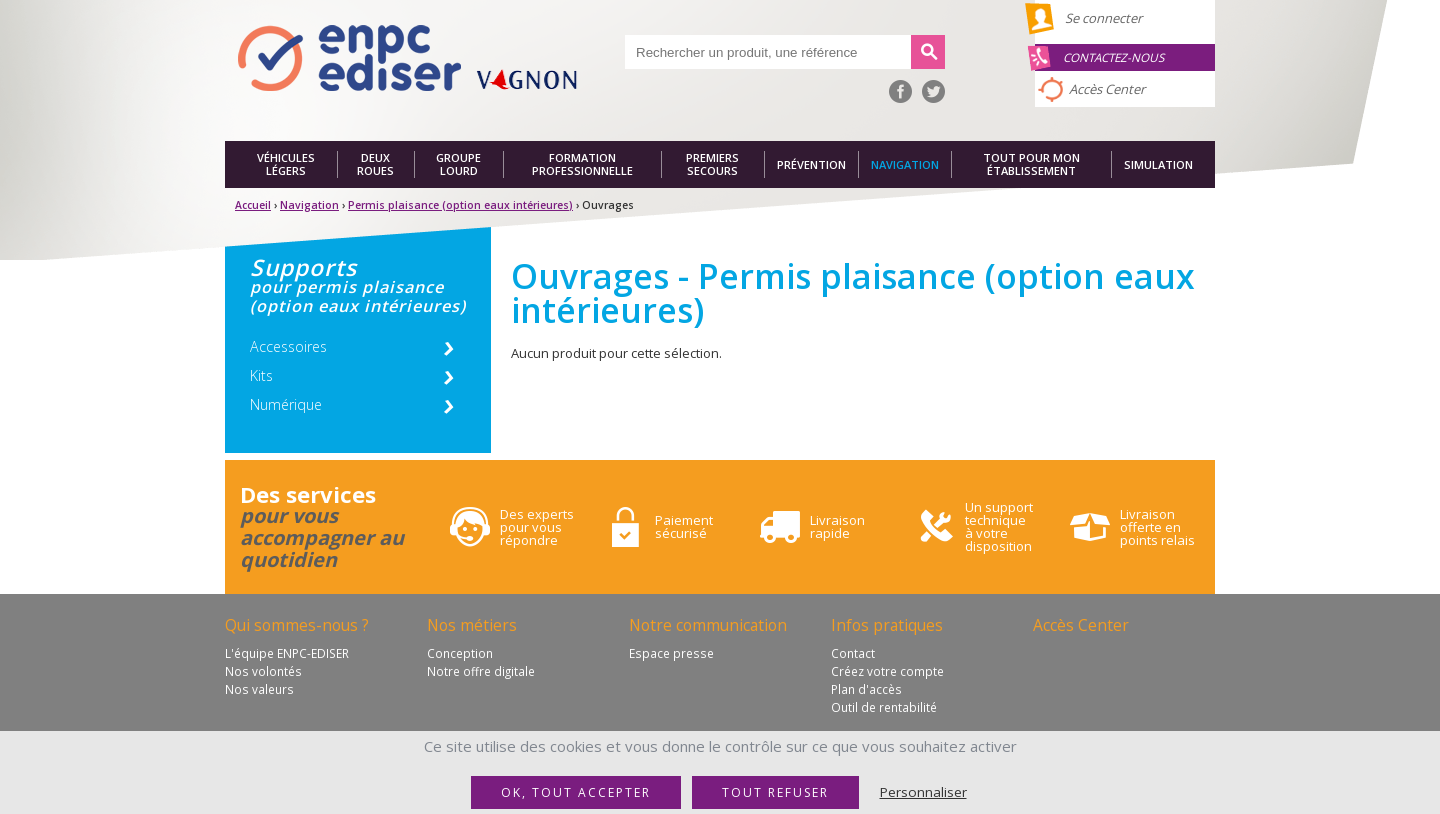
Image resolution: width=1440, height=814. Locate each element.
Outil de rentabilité (884, 707)
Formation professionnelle (582, 164)
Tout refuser (775, 792)
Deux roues (375, 164)
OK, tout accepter (576, 792)
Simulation (1158, 164)
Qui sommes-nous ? (297, 625)
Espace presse (671, 653)
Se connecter (1103, 18)
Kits (261, 375)
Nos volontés (263, 671)
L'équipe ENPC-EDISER (287, 653)
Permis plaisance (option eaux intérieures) (460, 205)
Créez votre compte (887, 671)
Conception (460, 653)
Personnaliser (923, 792)
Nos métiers (472, 625)
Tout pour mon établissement (1031, 164)
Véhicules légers (286, 164)
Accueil (253, 205)
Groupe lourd (458, 164)
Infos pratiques (887, 625)
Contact (853, 653)
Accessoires (288, 346)
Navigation (905, 164)
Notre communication (708, 625)
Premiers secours (712, 164)
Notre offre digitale (481, 671)
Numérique (286, 404)
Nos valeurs (259, 689)
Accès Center (1107, 89)
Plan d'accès (866, 689)
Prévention (811, 164)
